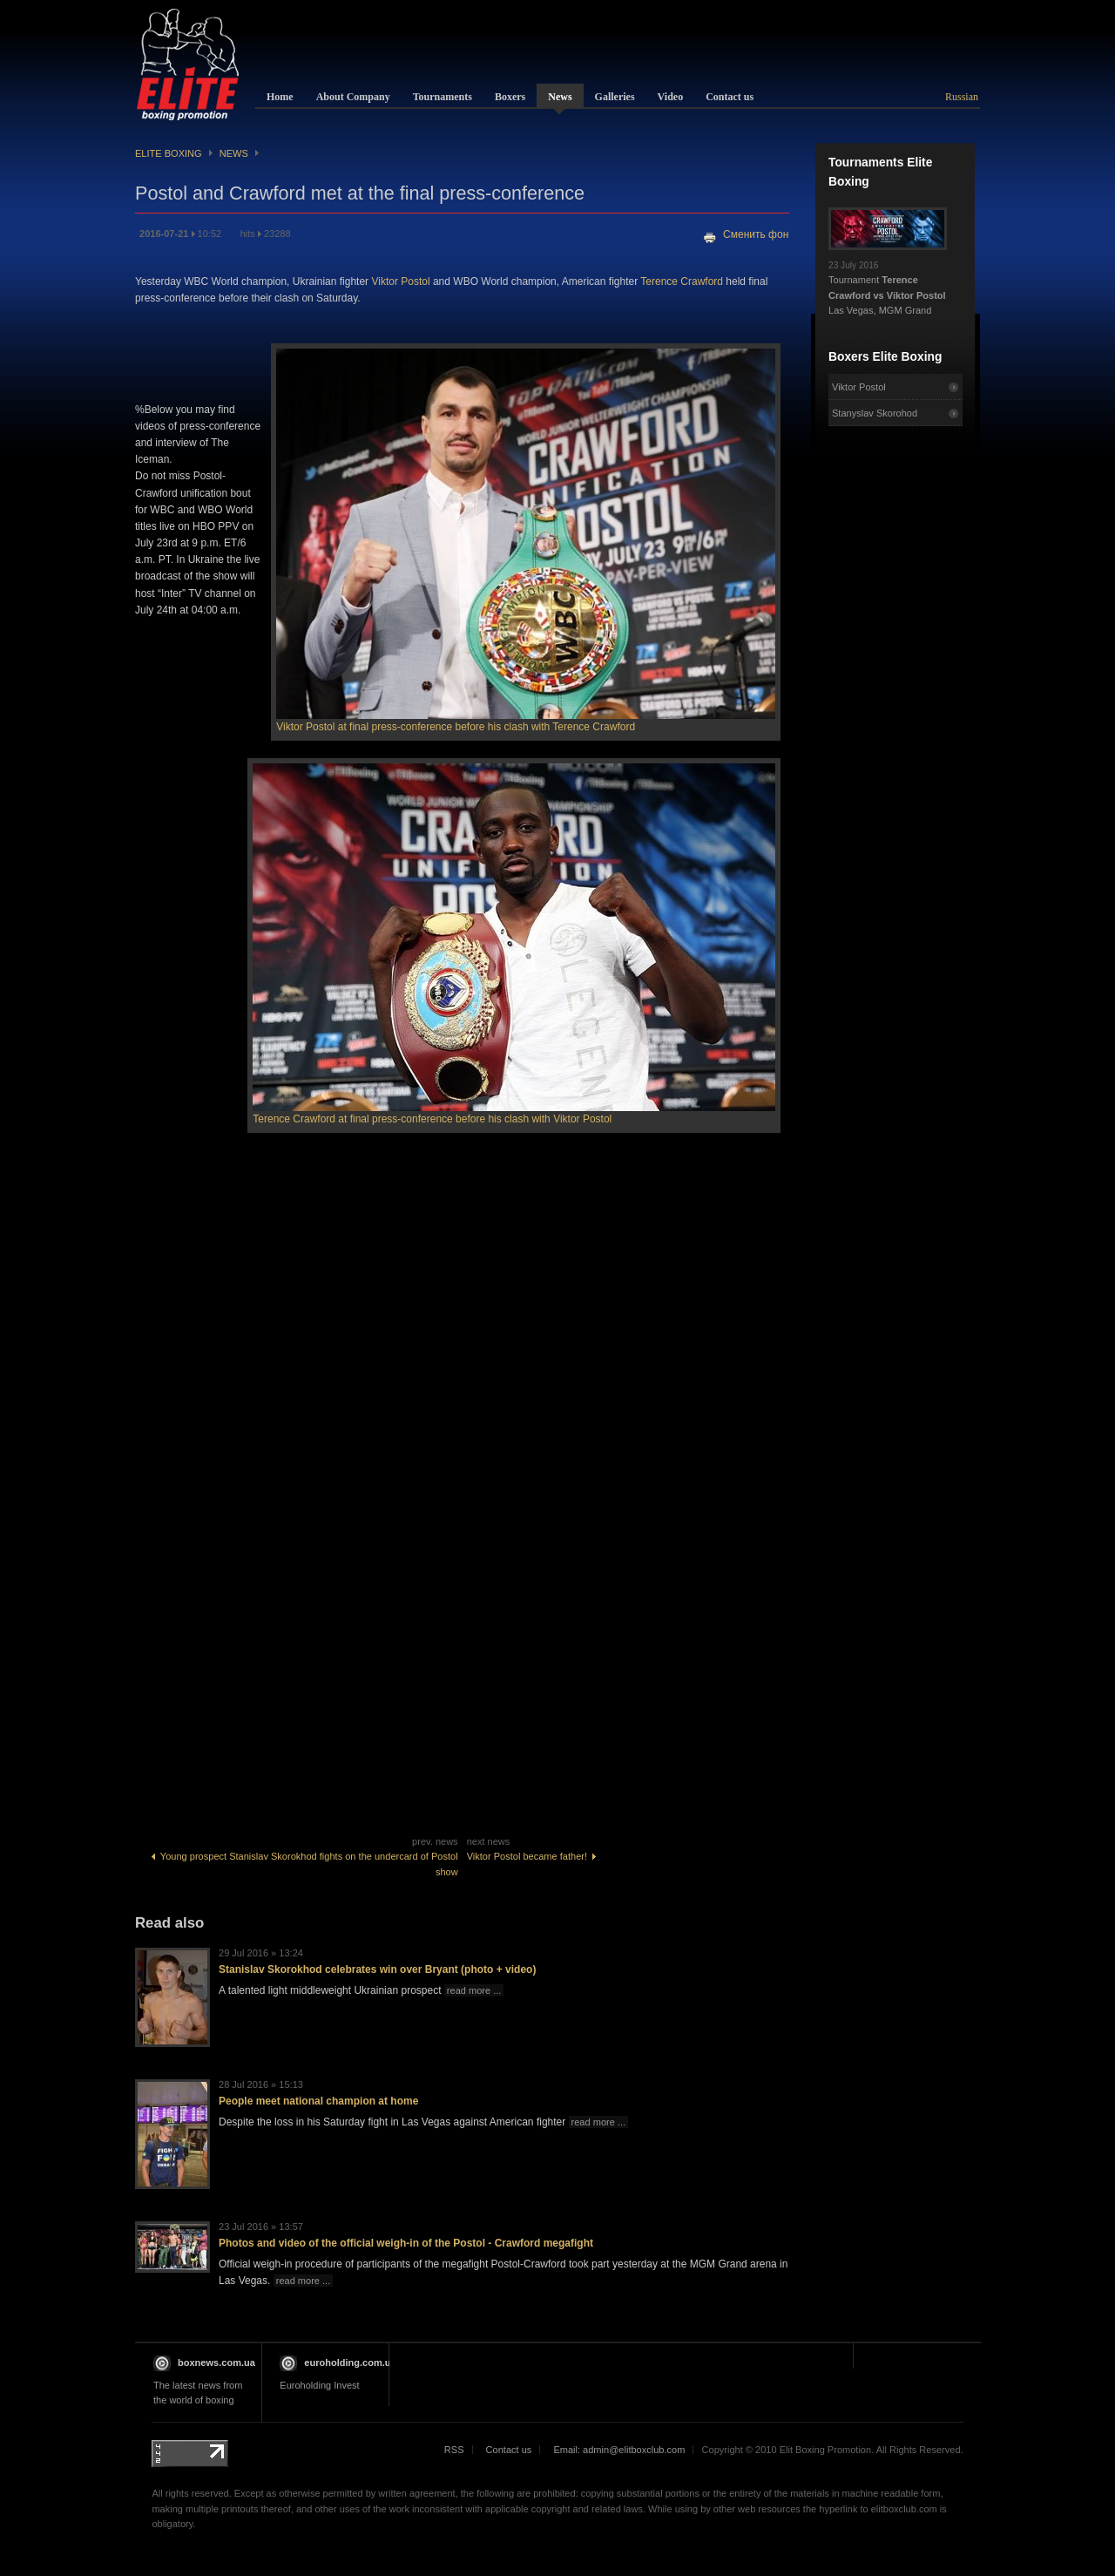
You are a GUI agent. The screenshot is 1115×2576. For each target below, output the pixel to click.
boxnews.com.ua (216, 2362)
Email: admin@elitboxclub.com (619, 2449)
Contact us (509, 2449)
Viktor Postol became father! (532, 1856)
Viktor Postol (400, 281)
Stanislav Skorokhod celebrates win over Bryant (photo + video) (377, 1969)
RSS (454, 2449)
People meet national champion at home (318, 2101)
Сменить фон (755, 234)
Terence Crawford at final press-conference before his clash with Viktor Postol (432, 1119)
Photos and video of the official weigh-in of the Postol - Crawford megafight (406, 2243)
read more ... (474, 1990)
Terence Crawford (681, 281)
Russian (961, 97)
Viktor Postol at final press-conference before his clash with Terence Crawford (455, 727)
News (234, 153)
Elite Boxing (168, 153)
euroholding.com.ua (349, 2362)
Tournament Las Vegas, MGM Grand (887, 283)
